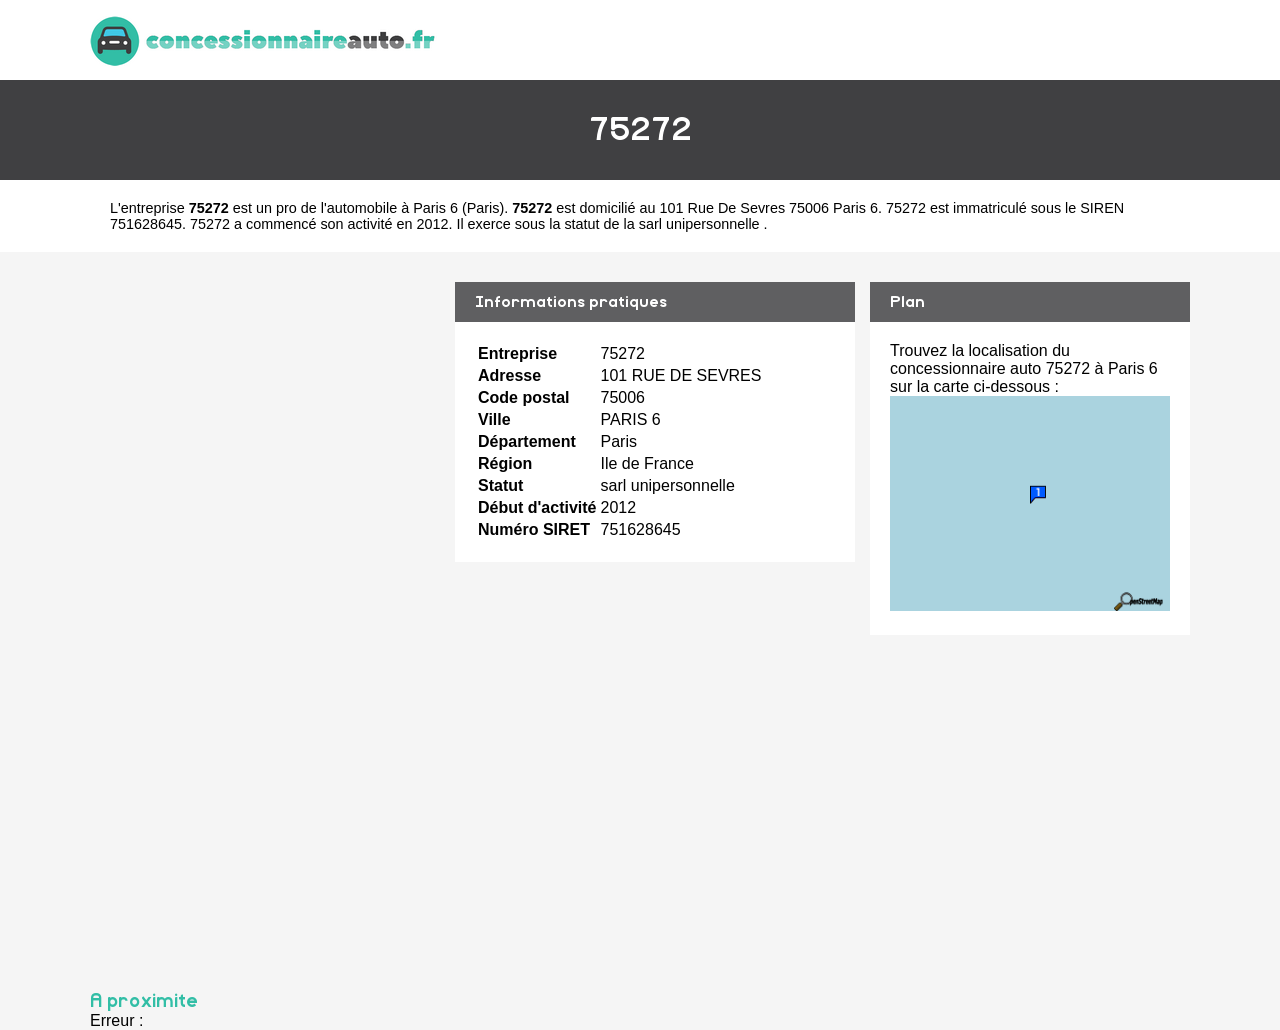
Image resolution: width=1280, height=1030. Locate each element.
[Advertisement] (265, 612)
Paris (483, 208)
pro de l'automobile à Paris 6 (367, 208)
